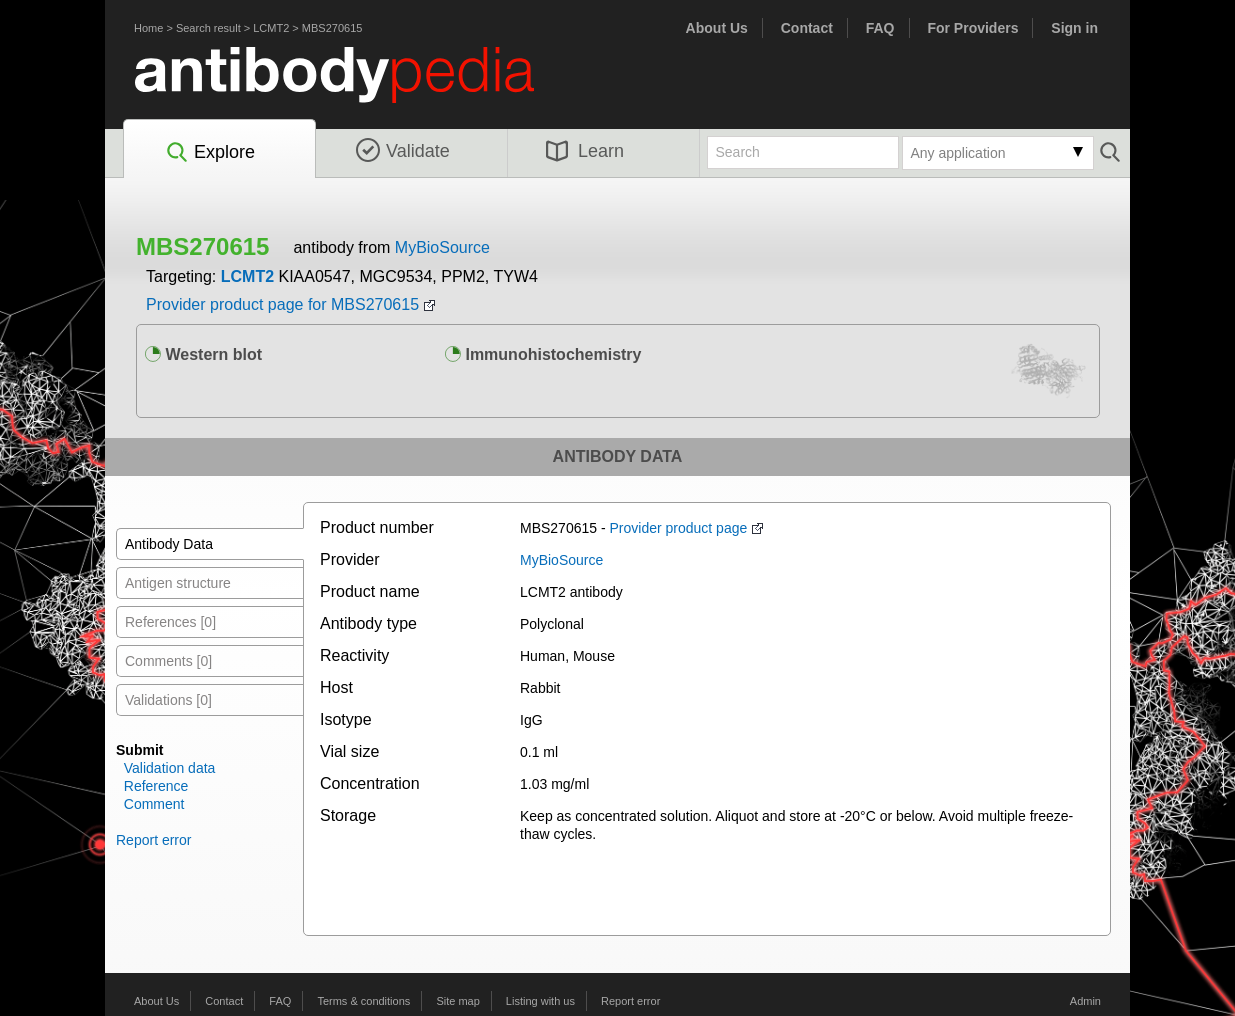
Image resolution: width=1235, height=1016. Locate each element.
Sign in (1074, 28)
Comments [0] (168, 661)
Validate (403, 151)
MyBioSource (442, 247)
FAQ (880, 28)
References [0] (170, 622)
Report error (153, 840)
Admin (1085, 1001)
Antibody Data (169, 544)
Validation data (170, 768)
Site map (457, 1001)
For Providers (972, 28)
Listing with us (540, 1001)
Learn (585, 151)
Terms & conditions (363, 1001)
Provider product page (679, 528)
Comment (154, 804)
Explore (209, 153)
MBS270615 (332, 28)
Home (148, 28)
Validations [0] (168, 700)
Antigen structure (178, 583)
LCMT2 (271, 28)
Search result (208, 28)
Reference (156, 786)
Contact (807, 28)
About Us (717, 28)
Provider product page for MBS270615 (282, 304)
